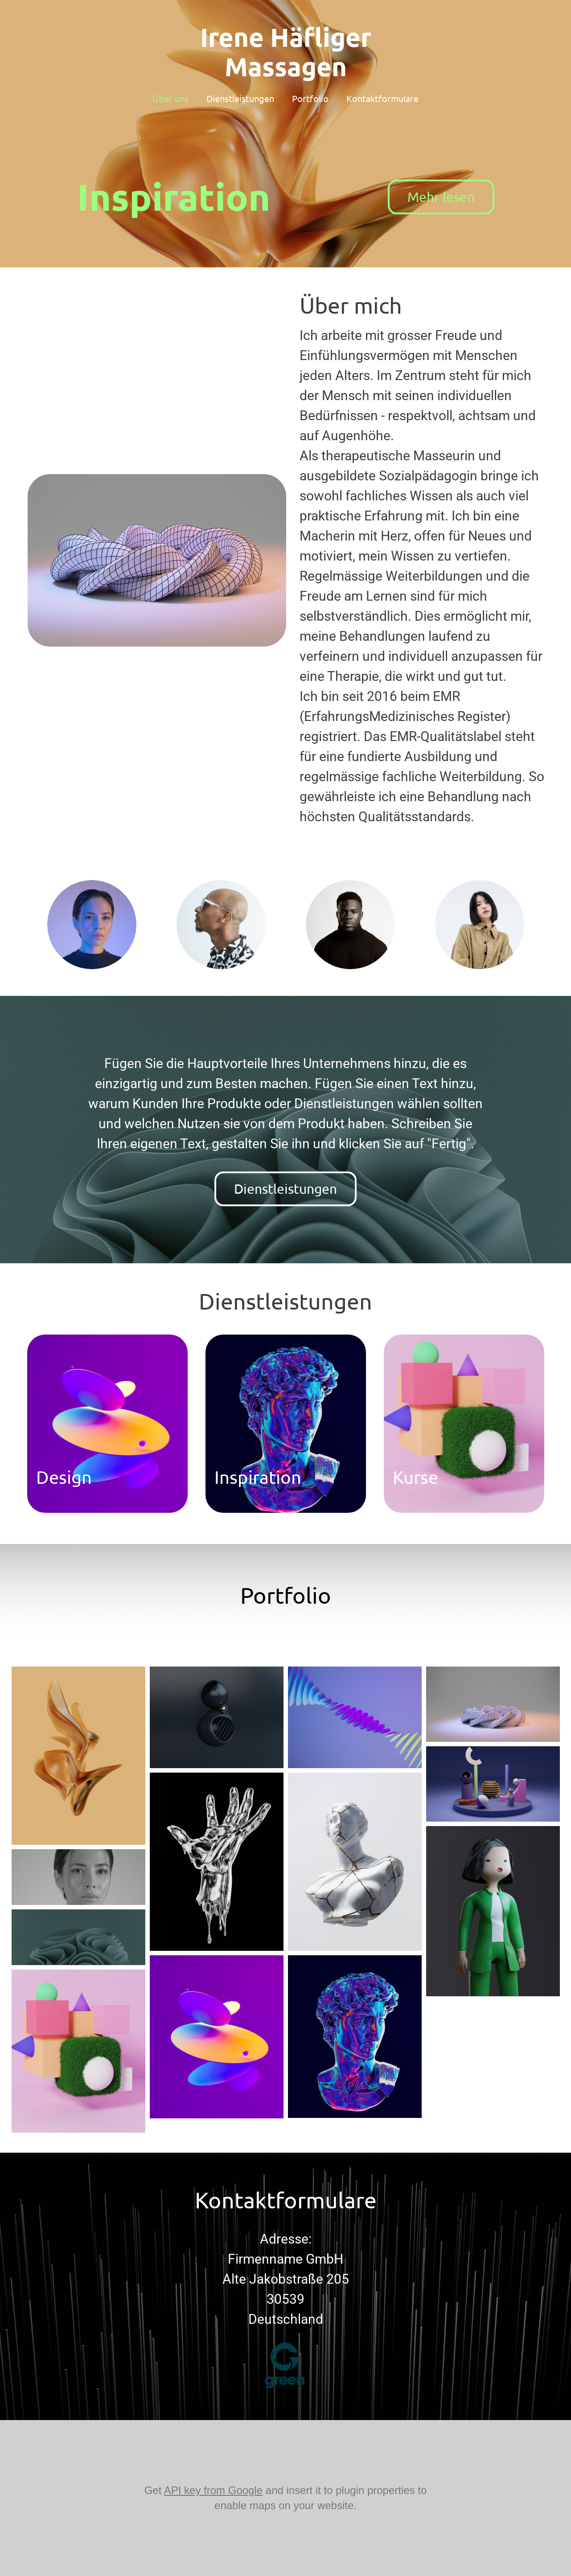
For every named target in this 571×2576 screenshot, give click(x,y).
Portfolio (310, 98)
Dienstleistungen (240, 98)
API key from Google (213, 2490)
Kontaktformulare (382, 98)
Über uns (170, 98)
